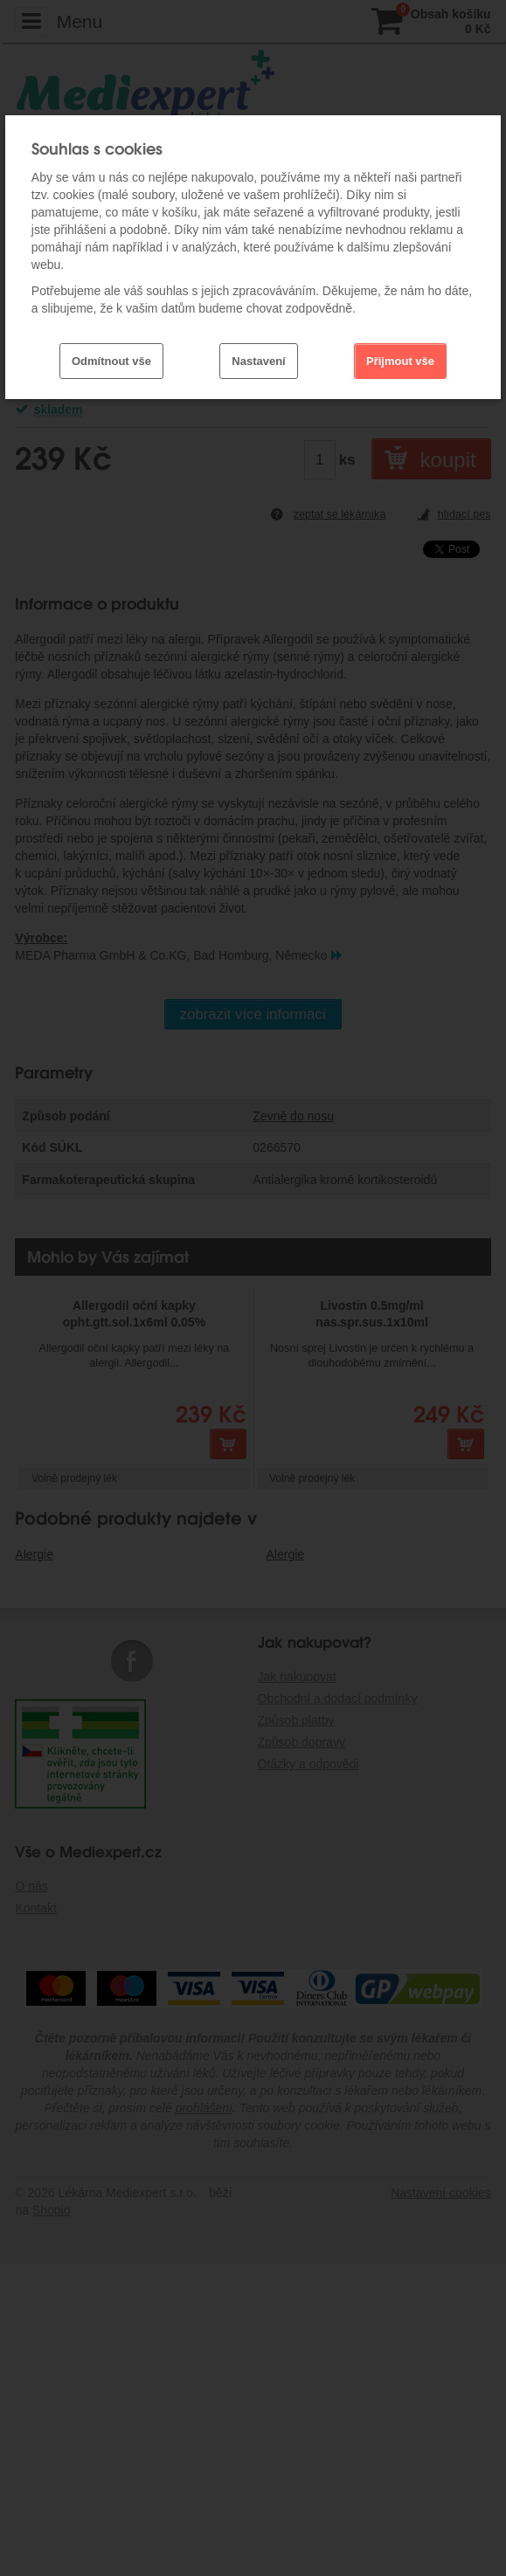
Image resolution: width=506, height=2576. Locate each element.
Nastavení (258, 361)
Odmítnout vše (111, 361)
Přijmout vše (400, 361)
